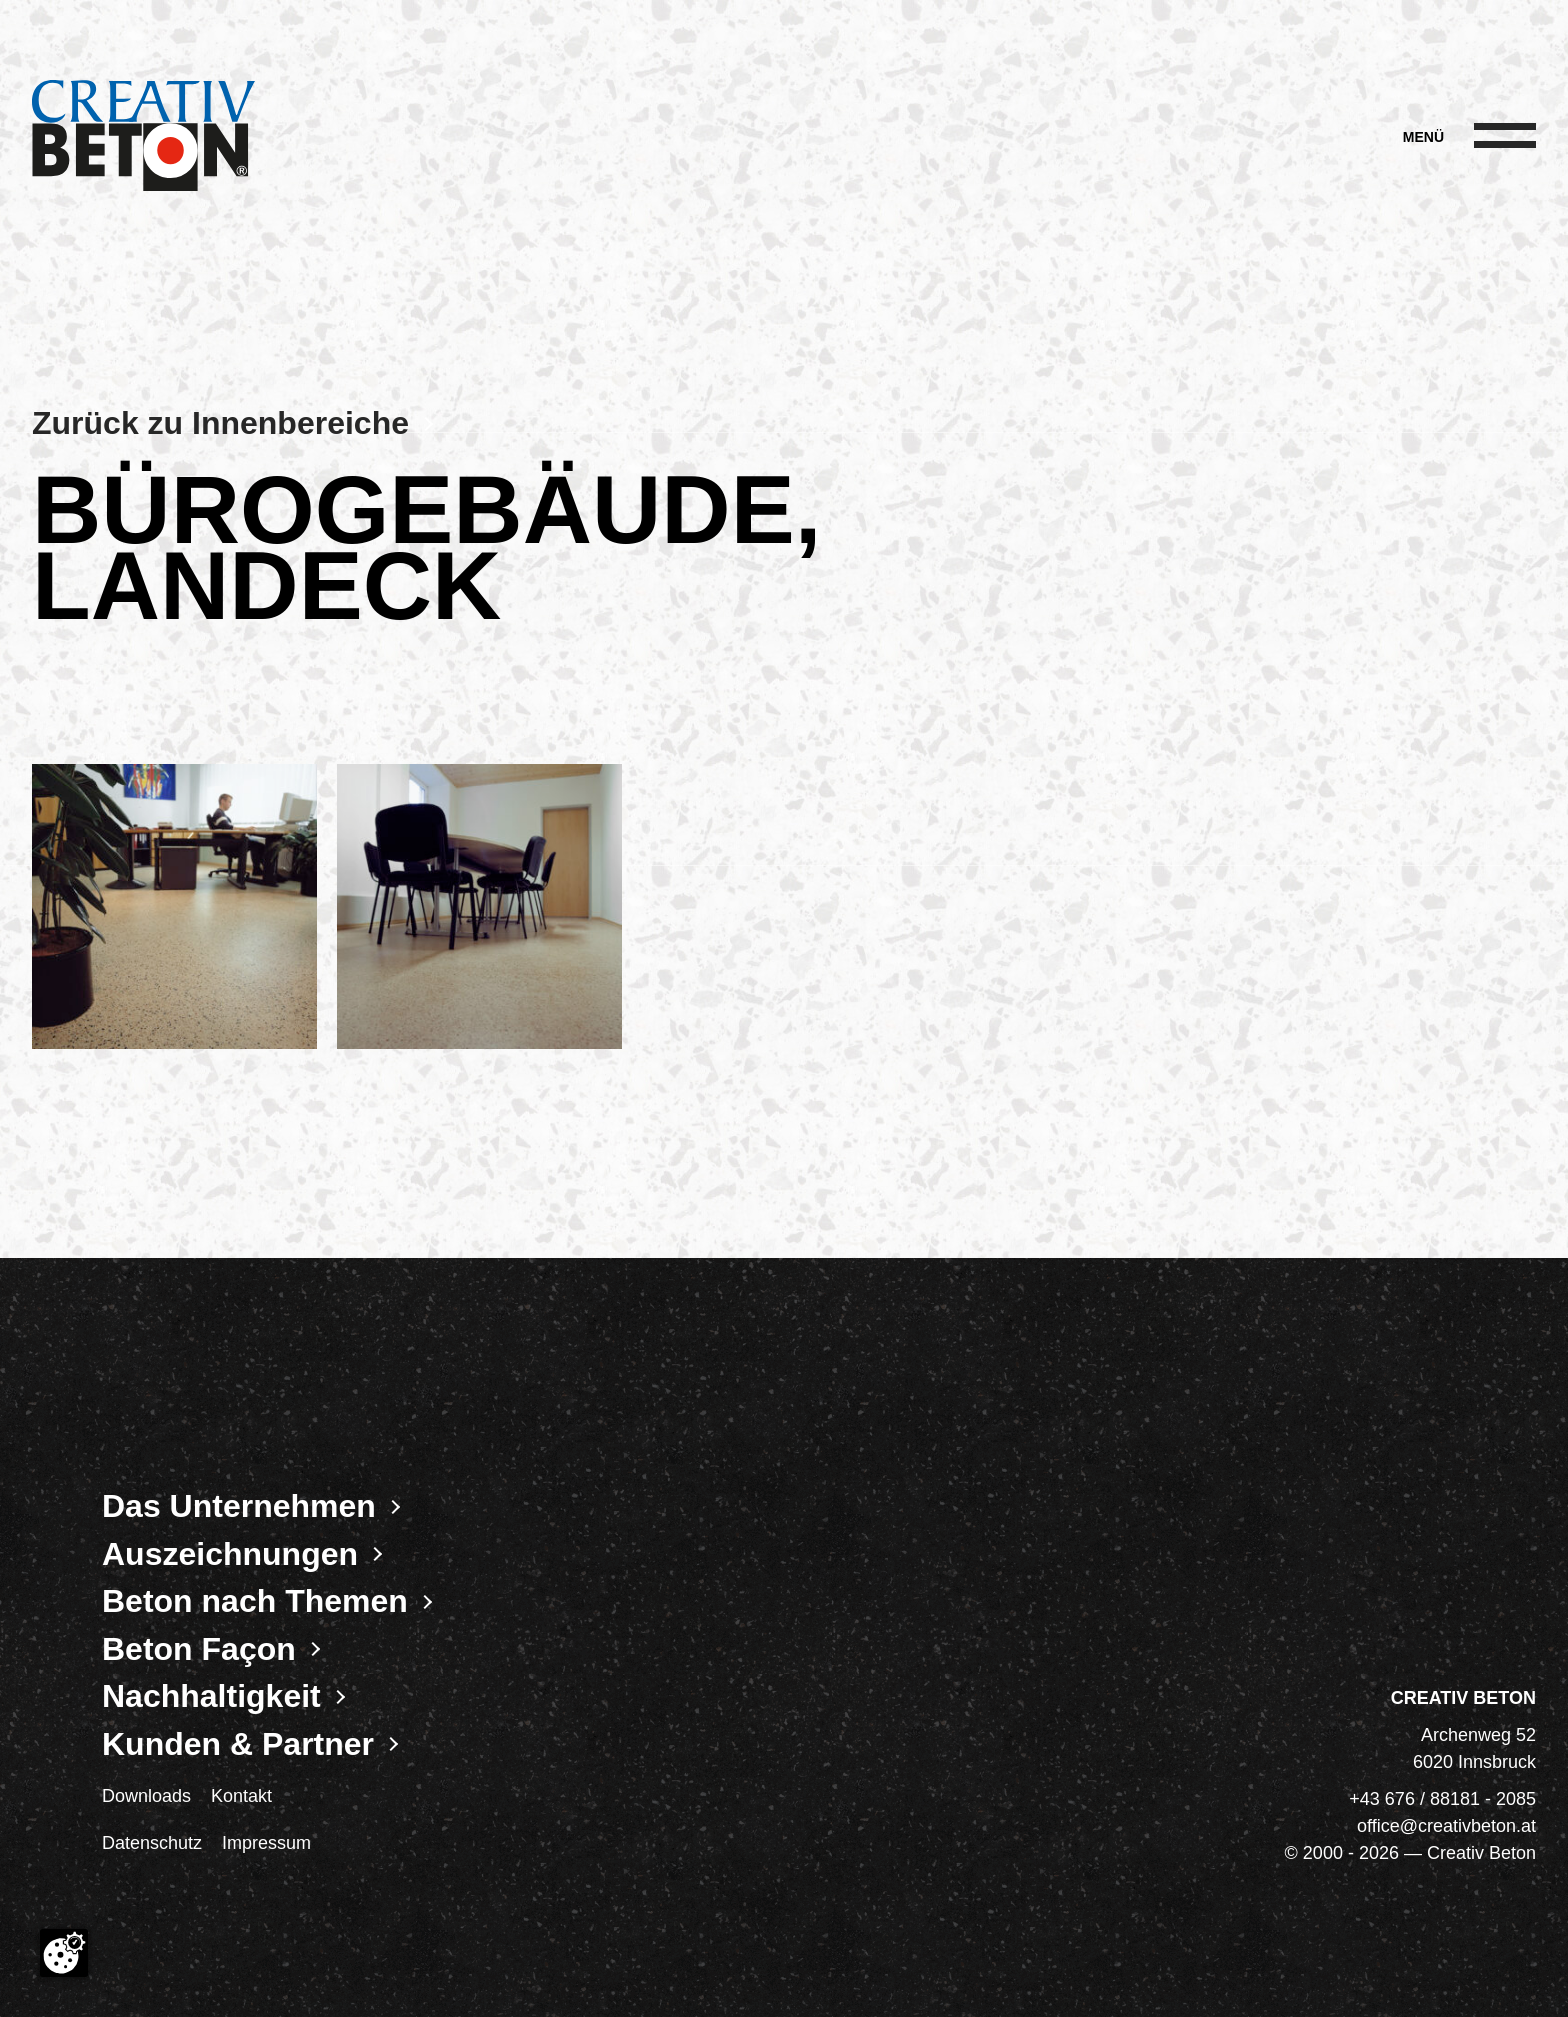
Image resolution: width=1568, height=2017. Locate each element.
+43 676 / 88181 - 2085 (1442, 1799)
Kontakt (241, 1796)
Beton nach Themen (255, 1601)
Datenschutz (152, 1843)
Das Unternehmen (239, 1506)
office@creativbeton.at (1446, 1826)
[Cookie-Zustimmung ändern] (64, 1953)
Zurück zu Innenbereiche (220, 423)
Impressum (266, 1843)
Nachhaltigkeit (211, 1696)
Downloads (146, 1796)
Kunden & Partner (238, 1744)
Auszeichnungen (230, 1554)
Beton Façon (199, 1649)
